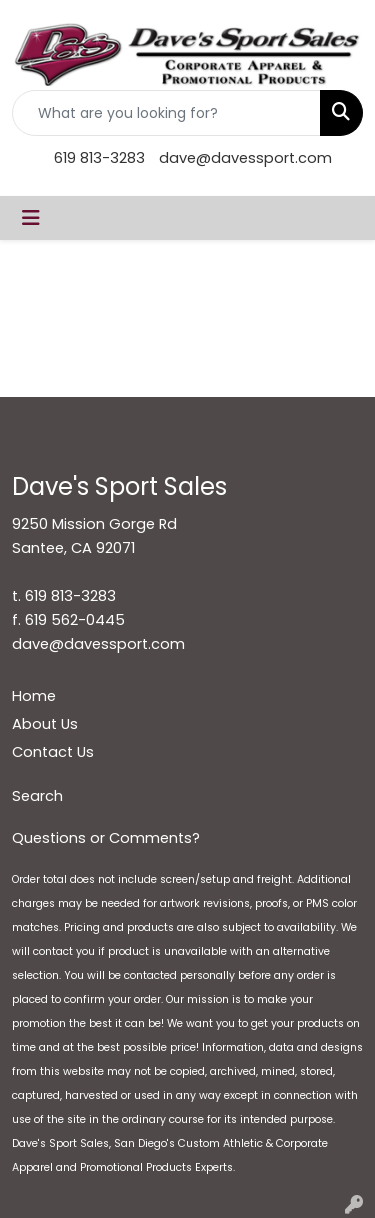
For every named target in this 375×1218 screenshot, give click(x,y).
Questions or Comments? (106, 838)
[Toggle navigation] (31, 218)
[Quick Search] (166, 113)
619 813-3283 (99, 158)
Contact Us (53, 752)
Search (37, 796)
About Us (45, 724)
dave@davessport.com (245, 158)
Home (34, 696)
